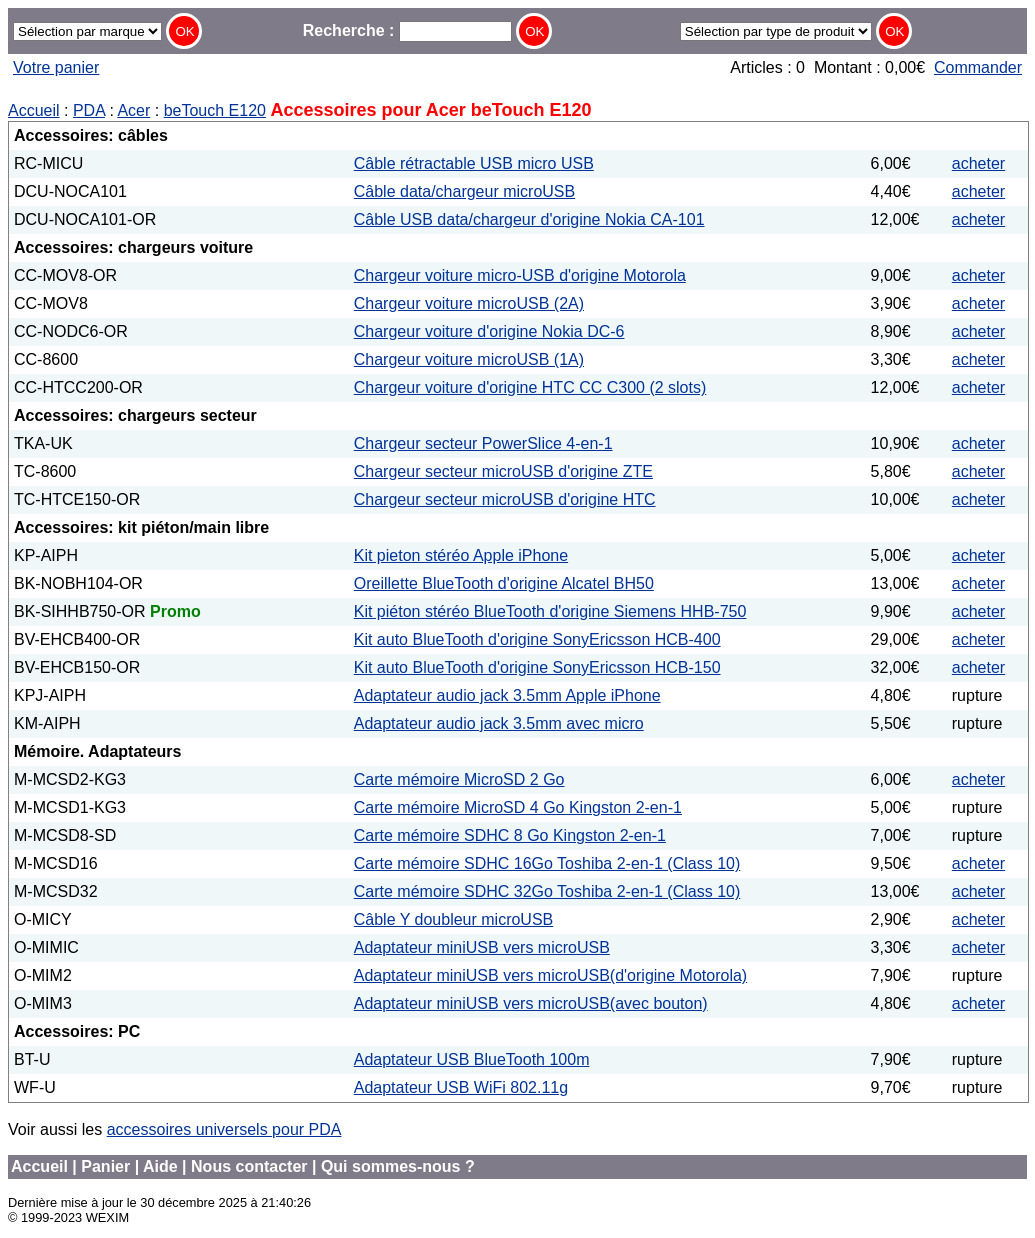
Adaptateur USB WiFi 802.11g (461, 1087)
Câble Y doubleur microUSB (454, 919)
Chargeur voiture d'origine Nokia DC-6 (489, 331)
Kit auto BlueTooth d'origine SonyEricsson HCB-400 (537, 639)
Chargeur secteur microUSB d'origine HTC (505, 499)
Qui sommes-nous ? (398, 1166)
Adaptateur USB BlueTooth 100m (472, 1059)
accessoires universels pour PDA (224, 1129)
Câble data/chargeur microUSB (464, 191)
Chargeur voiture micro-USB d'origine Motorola (520, 275)
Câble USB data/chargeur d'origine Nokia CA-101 (529, 219)
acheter (978, 163)
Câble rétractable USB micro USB (474, 163)
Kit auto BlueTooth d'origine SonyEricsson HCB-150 (537, 667)
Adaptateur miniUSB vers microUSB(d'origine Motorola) (550, 975)
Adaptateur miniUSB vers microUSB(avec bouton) (531, 1003)
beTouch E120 (215, 110)
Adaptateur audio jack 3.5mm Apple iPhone (507, 695)
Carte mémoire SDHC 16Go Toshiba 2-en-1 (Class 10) (547, 863)
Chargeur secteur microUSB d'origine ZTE (503, 471)
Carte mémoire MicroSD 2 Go (459, 779)
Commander (978, 67)
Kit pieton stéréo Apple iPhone (461, 555)
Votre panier (56, 67)
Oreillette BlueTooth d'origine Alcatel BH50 (504, 583)
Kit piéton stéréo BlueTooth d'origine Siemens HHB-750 (550, 611)
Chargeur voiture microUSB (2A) (469, 303)
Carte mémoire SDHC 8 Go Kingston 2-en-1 (510, 835)
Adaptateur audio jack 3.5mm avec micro (499, 723)
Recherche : (407, 30)
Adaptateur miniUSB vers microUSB (482, 947)
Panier (105, 1166)
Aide (160, 1166)
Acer (133, 110)
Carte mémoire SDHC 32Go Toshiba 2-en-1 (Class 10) (547, 891)
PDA (89, 110)
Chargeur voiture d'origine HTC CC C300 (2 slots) (530, 387)
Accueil (34, 110)
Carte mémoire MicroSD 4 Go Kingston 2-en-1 (518, 807)
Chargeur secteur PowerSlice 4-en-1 (483, 443)
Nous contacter (249, 1166)
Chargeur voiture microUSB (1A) (469, 359)
